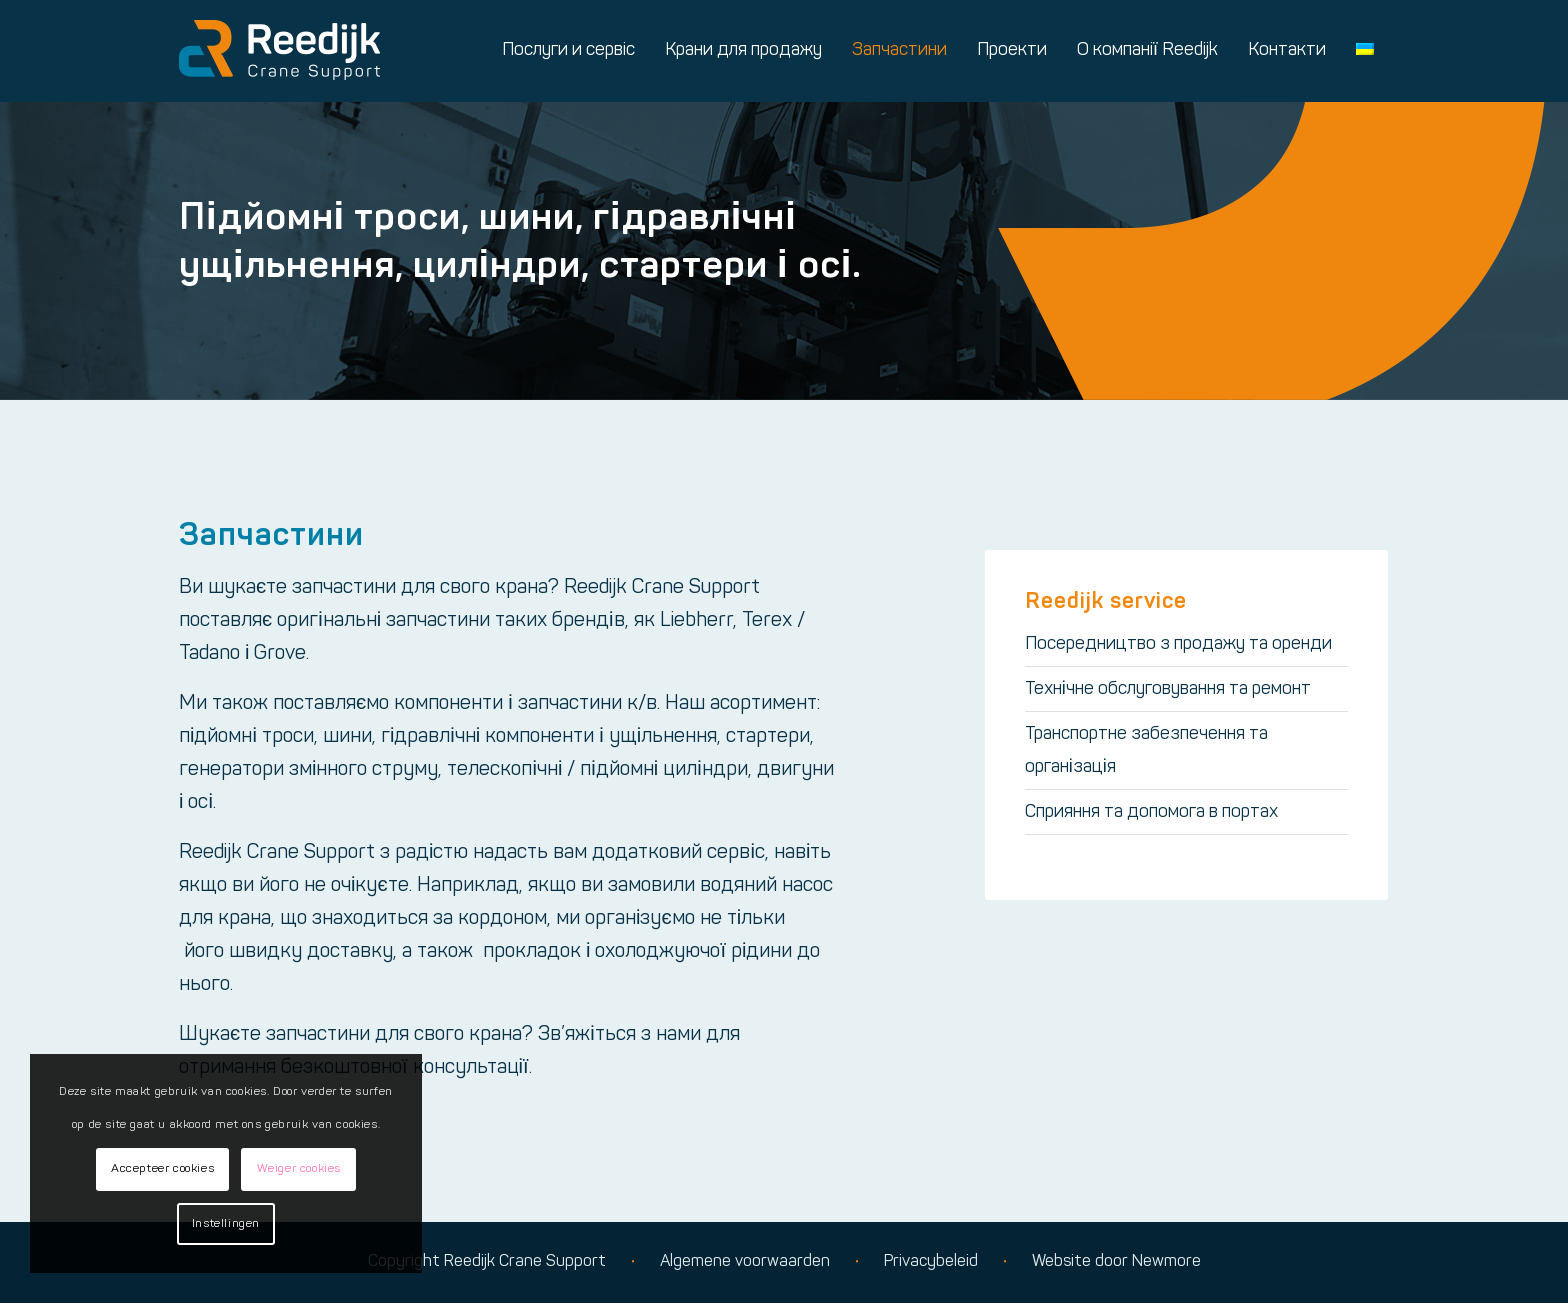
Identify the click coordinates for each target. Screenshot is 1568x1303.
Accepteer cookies (162, 1169)
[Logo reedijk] (279, 51)
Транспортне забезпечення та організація (1146, 751)
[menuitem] (568, 51)
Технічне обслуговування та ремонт (1168, 689)
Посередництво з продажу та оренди (1178, 644)
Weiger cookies (299, 1169)
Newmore (1166, 1262)
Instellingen (226, 1224)
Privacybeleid (931, 1262)
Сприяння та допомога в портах (1151, 812)
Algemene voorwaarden (745, 1262)
